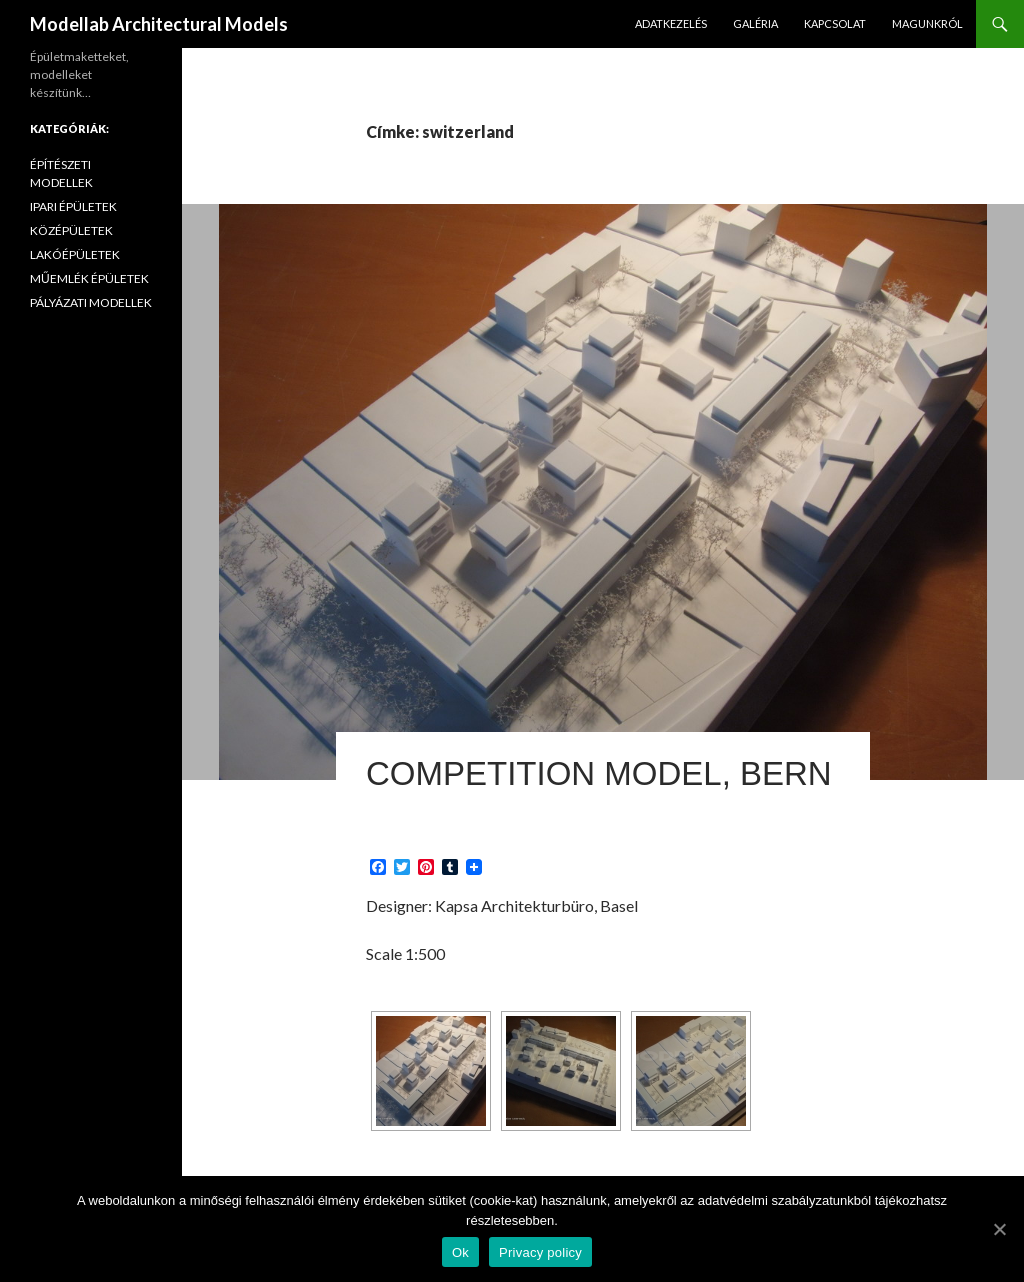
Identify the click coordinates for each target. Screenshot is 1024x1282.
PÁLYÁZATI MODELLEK (91, 302)
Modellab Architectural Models (159, 24)
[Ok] (999, 1229)
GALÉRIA (755, 23)
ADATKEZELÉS (671, 23)
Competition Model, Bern (599, 773)
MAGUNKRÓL (927, 23)
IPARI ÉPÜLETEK (73, 206)
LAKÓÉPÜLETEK (75, 254)
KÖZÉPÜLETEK (71, 230)
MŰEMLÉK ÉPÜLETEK (89, 278)
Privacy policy (540, 1252)
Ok (460, 1252)
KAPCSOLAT (835, 23)
